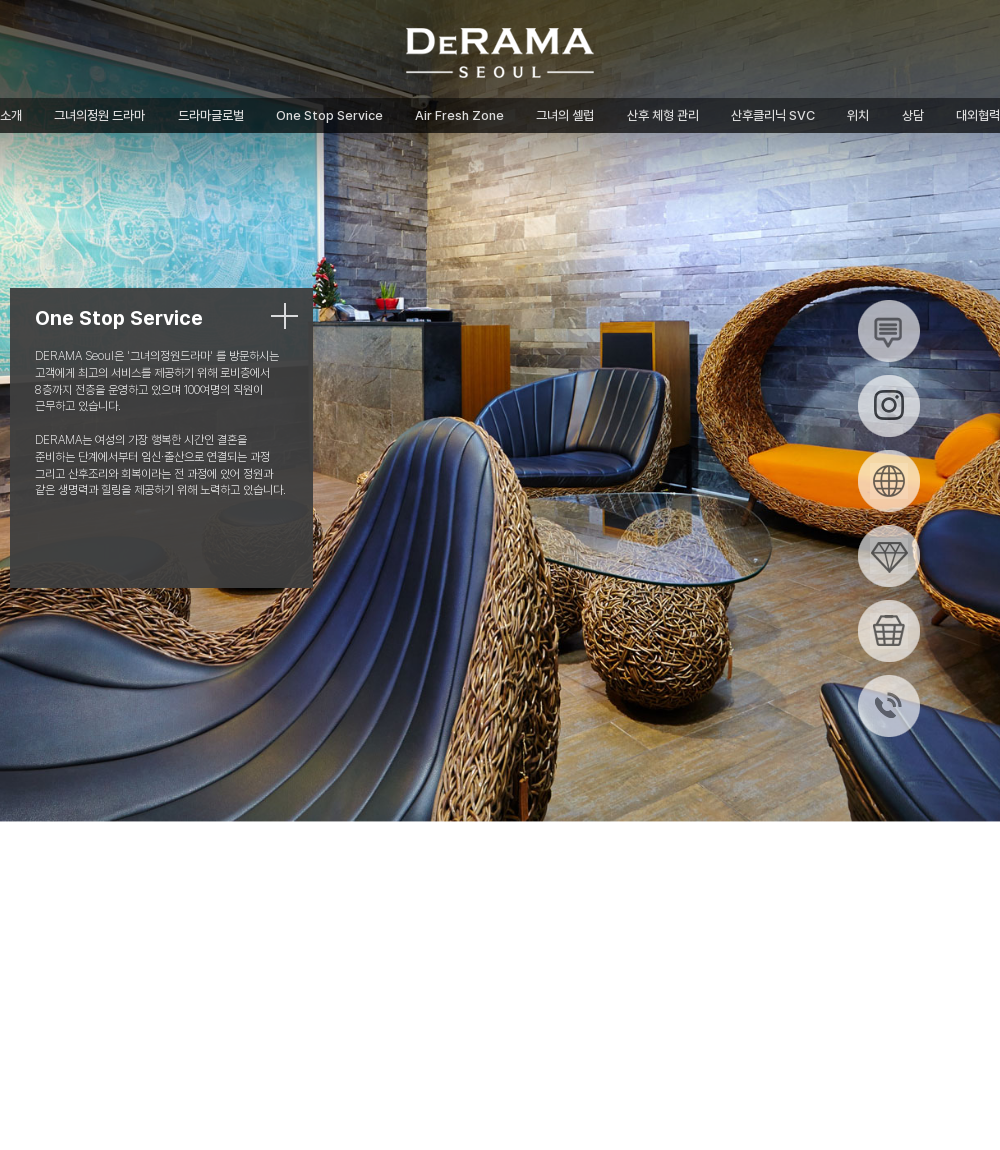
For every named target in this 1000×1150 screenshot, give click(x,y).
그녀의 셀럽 (565, 115)
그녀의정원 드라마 (99, 115)
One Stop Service (329, 115)
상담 (913, 115)
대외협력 (978, 115)
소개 (11, 115)
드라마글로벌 (211, 115)
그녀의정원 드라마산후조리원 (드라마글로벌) (500, 53)
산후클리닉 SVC (773, 115)
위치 (858, 115)
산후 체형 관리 (663, 115)
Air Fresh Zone (459, 115)
